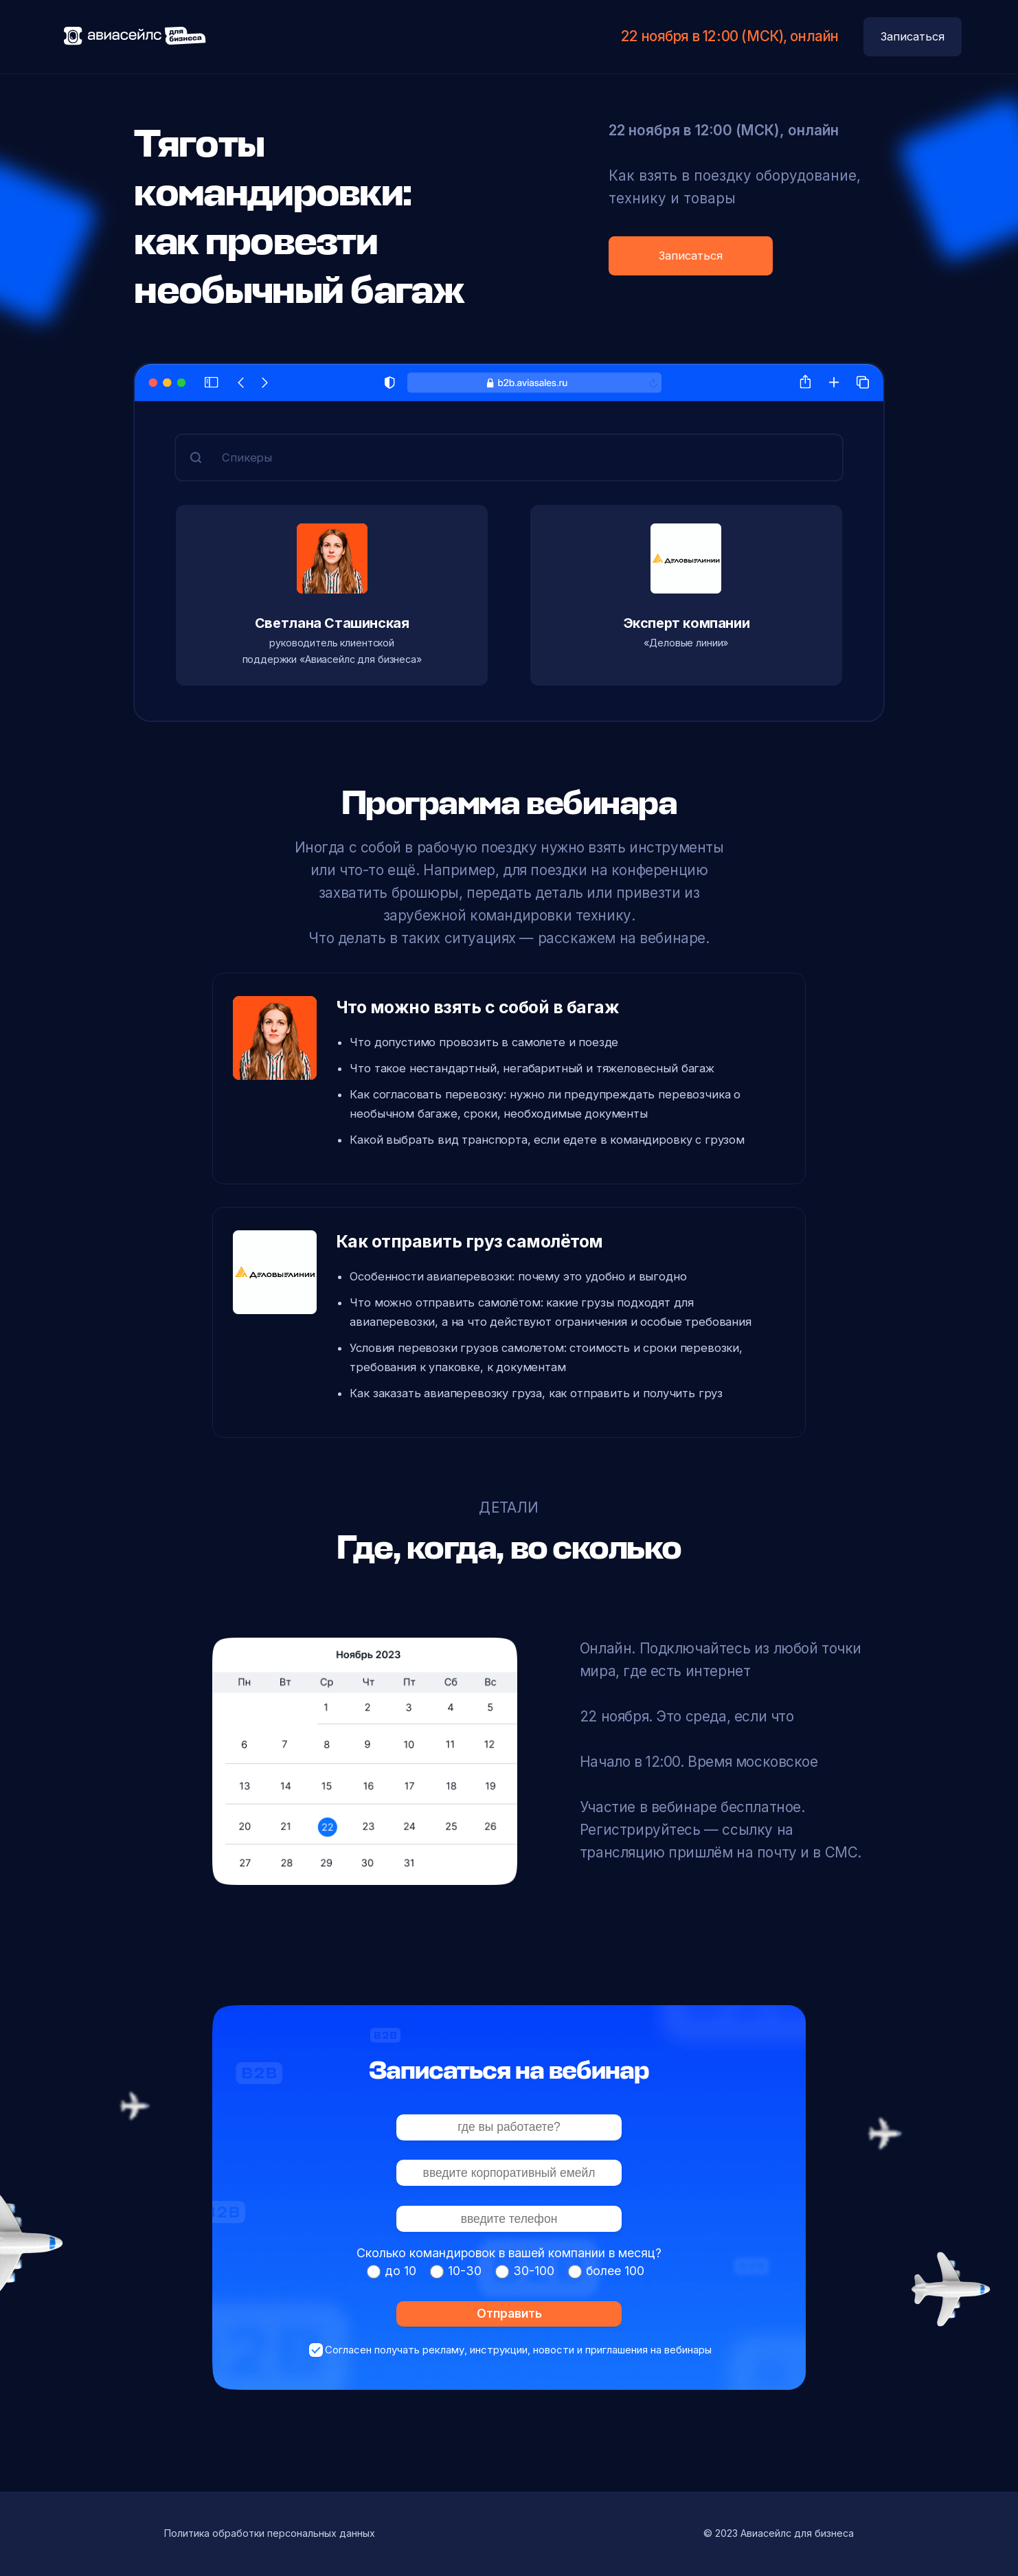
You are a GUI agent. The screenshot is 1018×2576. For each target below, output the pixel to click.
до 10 (400, 2270)
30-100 (533, 2270)
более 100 (615, 2270)
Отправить (509, 2313)
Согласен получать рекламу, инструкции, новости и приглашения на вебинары (518, 2349)
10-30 (465, 2270)
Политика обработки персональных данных (269, 2533)
